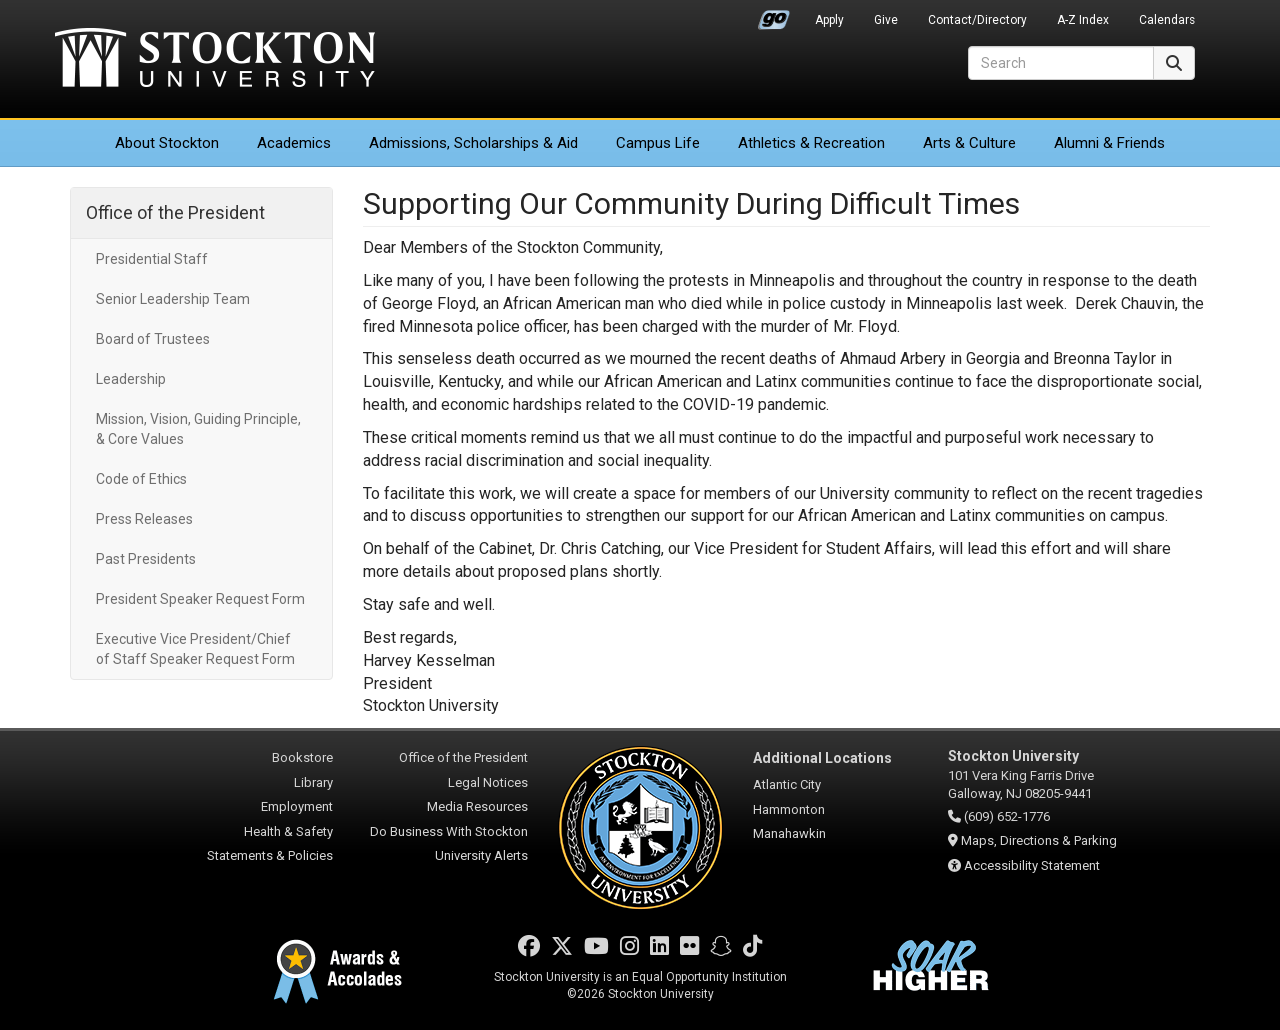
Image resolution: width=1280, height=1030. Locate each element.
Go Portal (774, 15)
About (167, 143)
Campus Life (658, 143)
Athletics (811, 143)
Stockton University (215, 60)
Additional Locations (822, 758)
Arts (969, 143)
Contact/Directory (977, 20)
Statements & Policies (270, 855)
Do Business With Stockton (449, 831)
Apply (829, 20)
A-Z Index (1083, 20)
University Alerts (481, 855)
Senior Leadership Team (173, 299)
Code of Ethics (141, 479)
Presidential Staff (152, 259)
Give (886, 20)
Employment (297, 806)
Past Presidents (146, 559)
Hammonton (789, 809)
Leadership (131, 379)
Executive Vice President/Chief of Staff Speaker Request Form (195, 649)
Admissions (473, 143)
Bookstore (302, 757)
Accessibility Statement (1032, 865)
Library (313, 782)
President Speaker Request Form (200, 599)
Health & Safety (288, 831)
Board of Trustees (153, 339)
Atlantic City (787, 784)
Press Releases (144, 519)
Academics (294, 143)
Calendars (1167, 20)
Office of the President (175, 212)
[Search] (1061, 63)
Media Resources (477, 806)
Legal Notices (488, 782)
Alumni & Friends (1109, 143)
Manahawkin (789, 833)
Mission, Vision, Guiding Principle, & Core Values (198, 429)
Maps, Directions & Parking (1039, 840)
